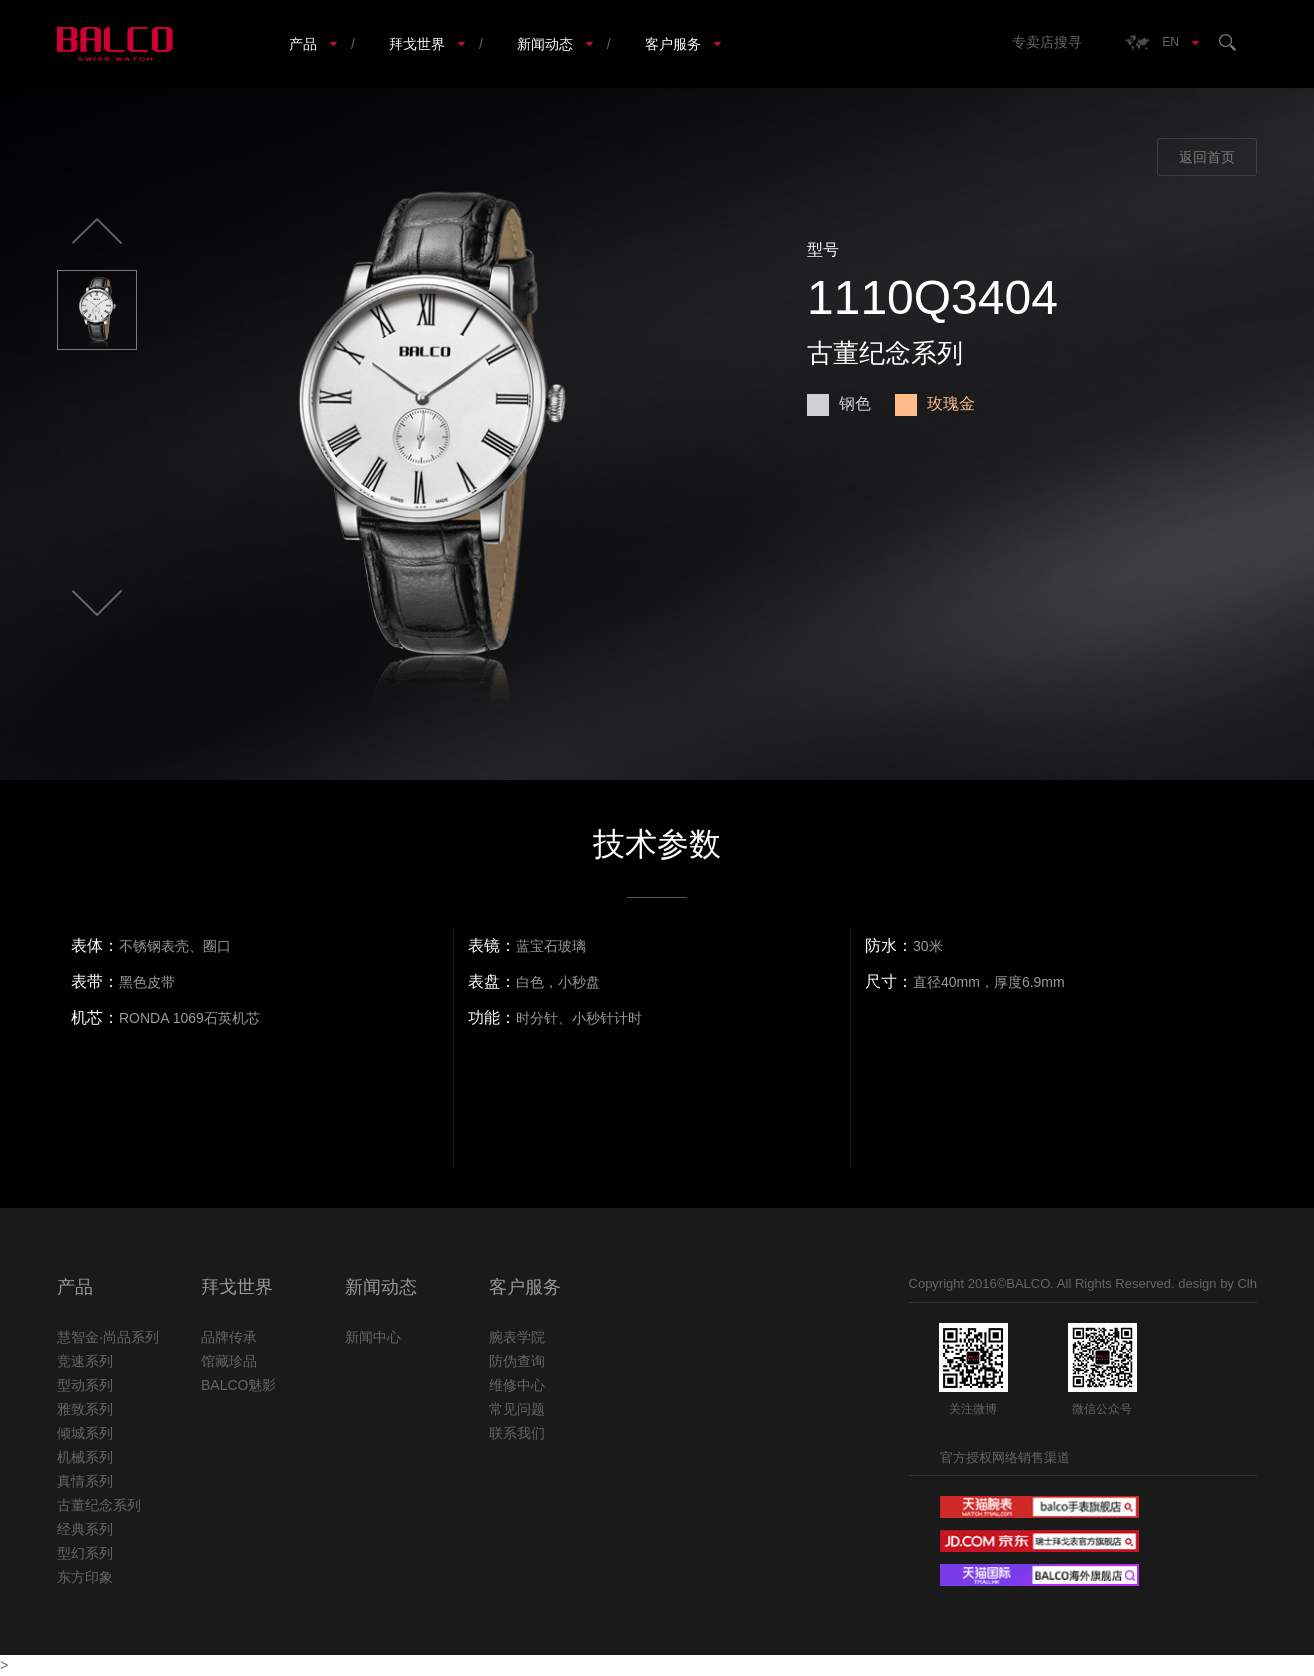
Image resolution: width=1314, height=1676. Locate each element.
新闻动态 (545, 44)
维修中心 (517, 1385)
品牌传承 (229, 1337)
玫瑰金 (935, 403)
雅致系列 (85, 1409)
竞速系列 (85, 1361)
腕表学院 (517, 1337)
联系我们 (517, 1433)
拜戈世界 (417, 44)
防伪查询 (517, 1361)
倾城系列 (85, 1433)
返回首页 (1207, 157)
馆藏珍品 (229, 1361)
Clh (1247, 1283)
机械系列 (85, 1457)
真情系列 (85, 1481)
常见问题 (517, 1409)
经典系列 (85, 1529)
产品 (303, 44)
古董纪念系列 (99, 1505)
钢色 (839, 403)
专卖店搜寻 (1047, 42)
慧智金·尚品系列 (108, 1337)
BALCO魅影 (238, 1385)
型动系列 (85, 1385)
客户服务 (673, 44)
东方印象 (85, 1577)
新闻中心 (373, 1337)
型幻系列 (85, 1553)
